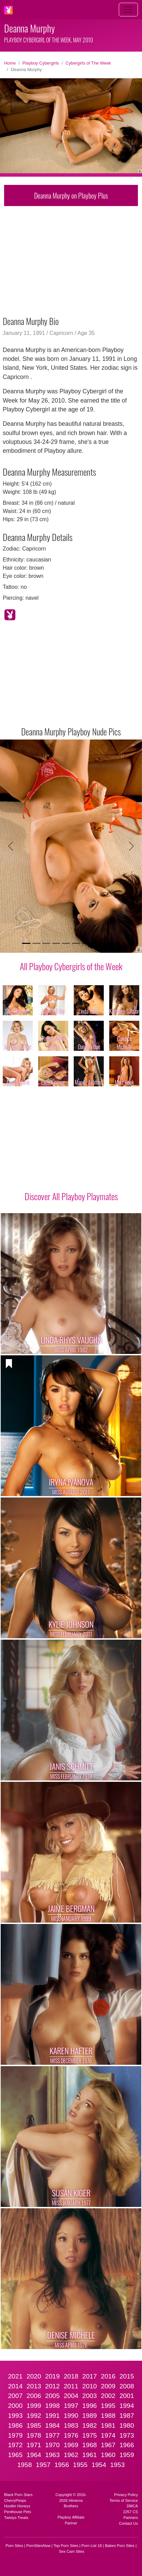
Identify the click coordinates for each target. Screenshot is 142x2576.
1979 (15, 2435)
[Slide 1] (26, 943)
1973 (126, 2435)
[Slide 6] (76, 943)
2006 (34, 2395)
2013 (34, 2386)
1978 (34, 2435)
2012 (52, 2386)
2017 (89, 2376)
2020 (34, 2376)
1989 (89, 2415)
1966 (126, 2445)
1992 (34, 2415)
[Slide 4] (56, 943)
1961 (89, 2454)
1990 (71, 2415)
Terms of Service (124, 2500)
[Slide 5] (66, 943)
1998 (52, 2405)
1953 (117, 2464)
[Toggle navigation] (128, 9)
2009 (108, 2386)
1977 (52, 2435)
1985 (34, 2425)
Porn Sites (14, 2546)
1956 (61, 2464)
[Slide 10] (116, 943)
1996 (89, 2405)
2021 (15, 2376)
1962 (71, 2454)
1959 (126, 2454)
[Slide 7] (86, 943)
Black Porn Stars (18, 2495)
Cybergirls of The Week (88, 63)
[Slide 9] (106, 943)
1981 (108, 2425)
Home (10, 63)
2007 (15, 2395)
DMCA (132, 2506)
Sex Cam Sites (71, 2551)
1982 (89, 2425)
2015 (126, 2376)
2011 (71, 2386)
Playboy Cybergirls (41, 63)
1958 (24, 2464)
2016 (108, 2376)
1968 (89, 2445)
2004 (71, 2395)
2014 (15, 2386)
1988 (108, 2415)
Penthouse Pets (17, 2512)
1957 (43, 2464)
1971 (34, 2445)
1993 (15, 2415)
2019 (52, 2376)
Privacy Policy (126, 2495)
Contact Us (128, 2523)
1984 (52, 2425)
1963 (52, 2454)
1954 (98, 2464)
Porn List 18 (92, 2546)
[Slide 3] (46, 943)
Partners (131, 2518)
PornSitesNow (38, 2546)
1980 (126, 2425)
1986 (15, 2425)
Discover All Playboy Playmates (71, 1196)
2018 (71, 2376)
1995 (108, 2405)
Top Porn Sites (66, 2546)
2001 (126, 2395)
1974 (108, 2435)
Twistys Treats (16, 2518)
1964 (34, 2454)
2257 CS (130, 2512)
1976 (71, 2435)
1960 (108, 2454)
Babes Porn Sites (119, 2546)
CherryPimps (15, 2500)
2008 (126, 2386)
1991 (52, 2415)
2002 (108, 2395)
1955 (80, 2464)
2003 (89, 2395)
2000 (15, 2405)
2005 (52, 2395)
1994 (126, 2405)
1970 (52, 2445)
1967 (108, 2445)
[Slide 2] (36, 943)
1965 (15, 2454)
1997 (71, 2405)
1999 (34, 2405)
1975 (89, 2435)
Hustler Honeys (17, 2506)
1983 (71, 2425)
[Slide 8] (96, 943)
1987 (126, 2415)
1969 (71, 2445)
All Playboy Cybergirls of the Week (71, 966)
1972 (15, 2445)
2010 (89, 2386)
